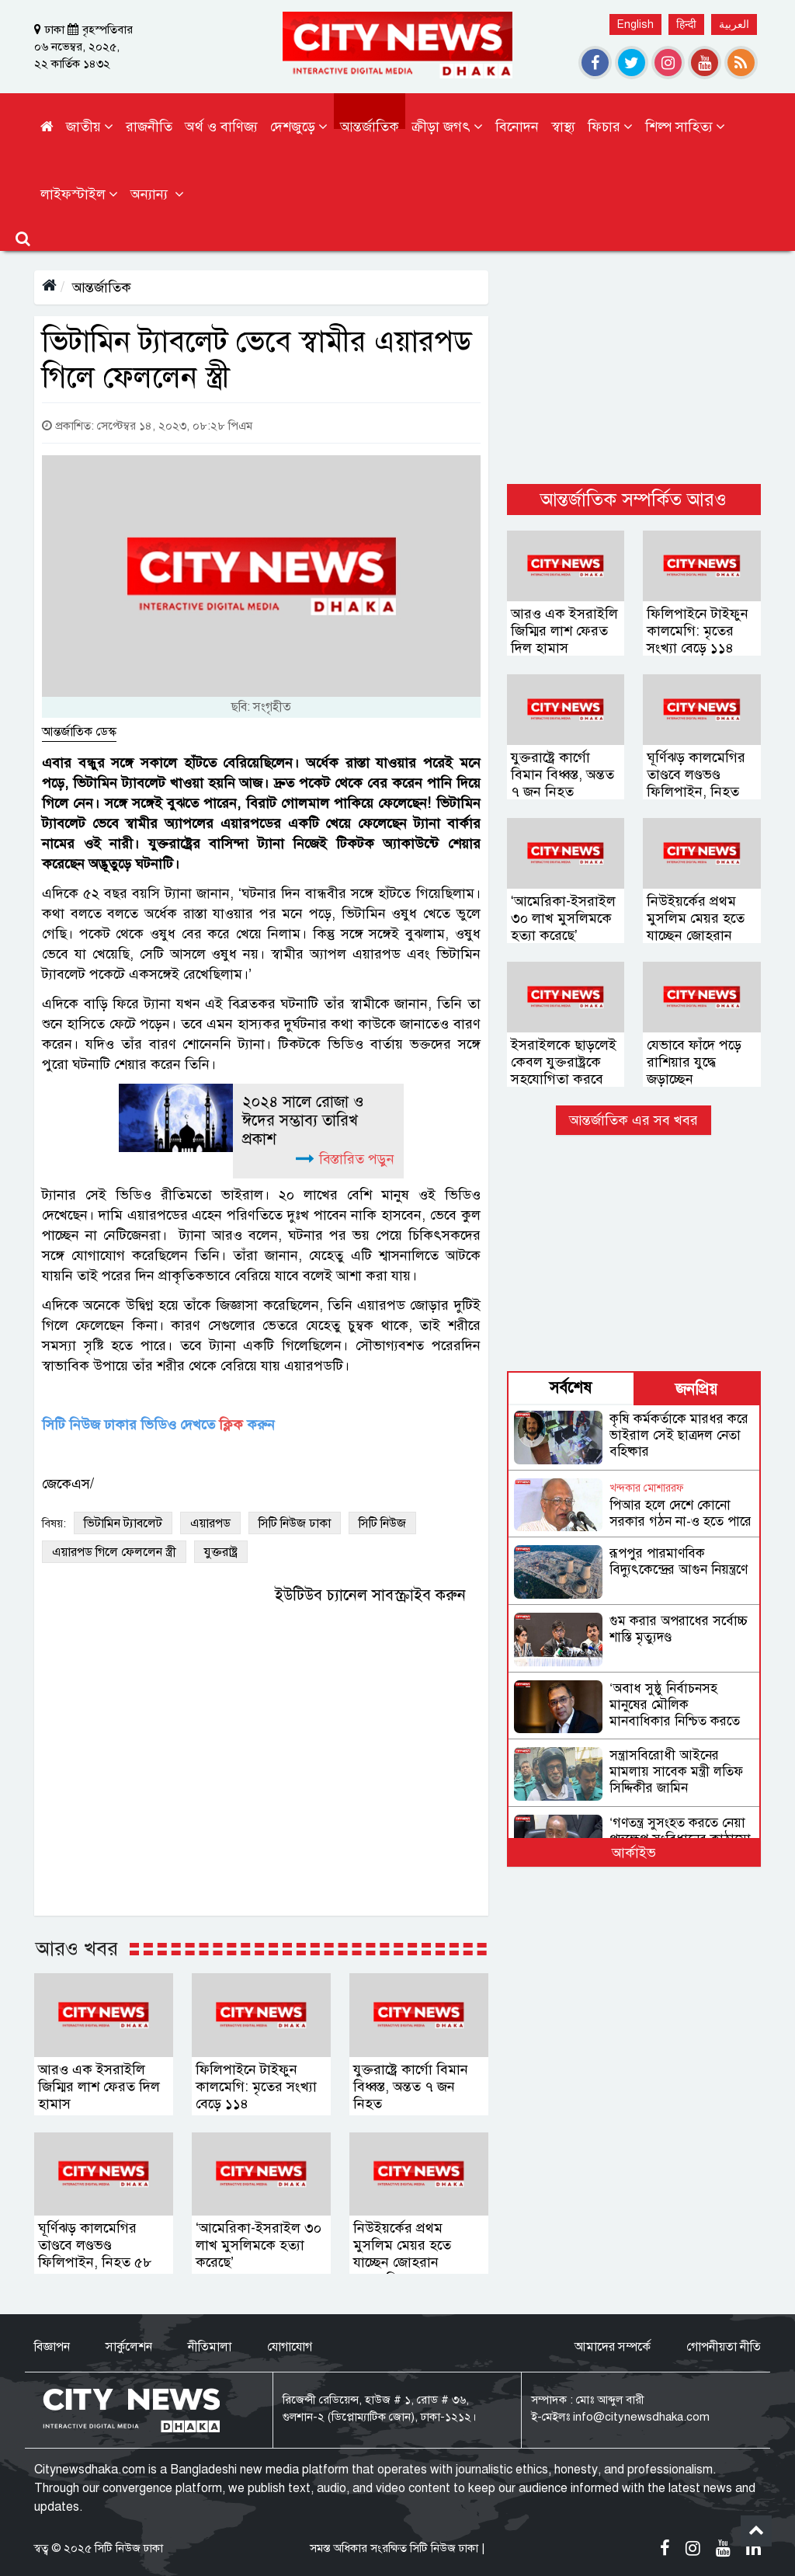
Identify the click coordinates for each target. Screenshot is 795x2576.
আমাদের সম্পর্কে (613, 2347)
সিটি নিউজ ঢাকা (295, 1523)
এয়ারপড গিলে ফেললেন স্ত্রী (114, 1552)
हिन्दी (686, 24)
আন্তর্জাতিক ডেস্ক (79, 732)
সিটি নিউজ (382, 1523)
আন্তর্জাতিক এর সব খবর (633, 1120)
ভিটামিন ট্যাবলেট (123, 1523)
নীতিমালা (209, 2347)
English (635, 24)
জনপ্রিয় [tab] (696, 1389)
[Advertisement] (634, 367)
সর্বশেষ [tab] (571, 1388)
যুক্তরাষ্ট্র (221, 1552)
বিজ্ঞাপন (52, 2347)
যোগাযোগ (289, 2347)
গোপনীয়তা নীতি (723, 2347)
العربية (734, 24)
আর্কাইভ (634, 1852)
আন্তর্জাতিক (101, 287)
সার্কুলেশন (129, 2347)
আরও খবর (77, 1948)
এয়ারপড (210, 1523)
